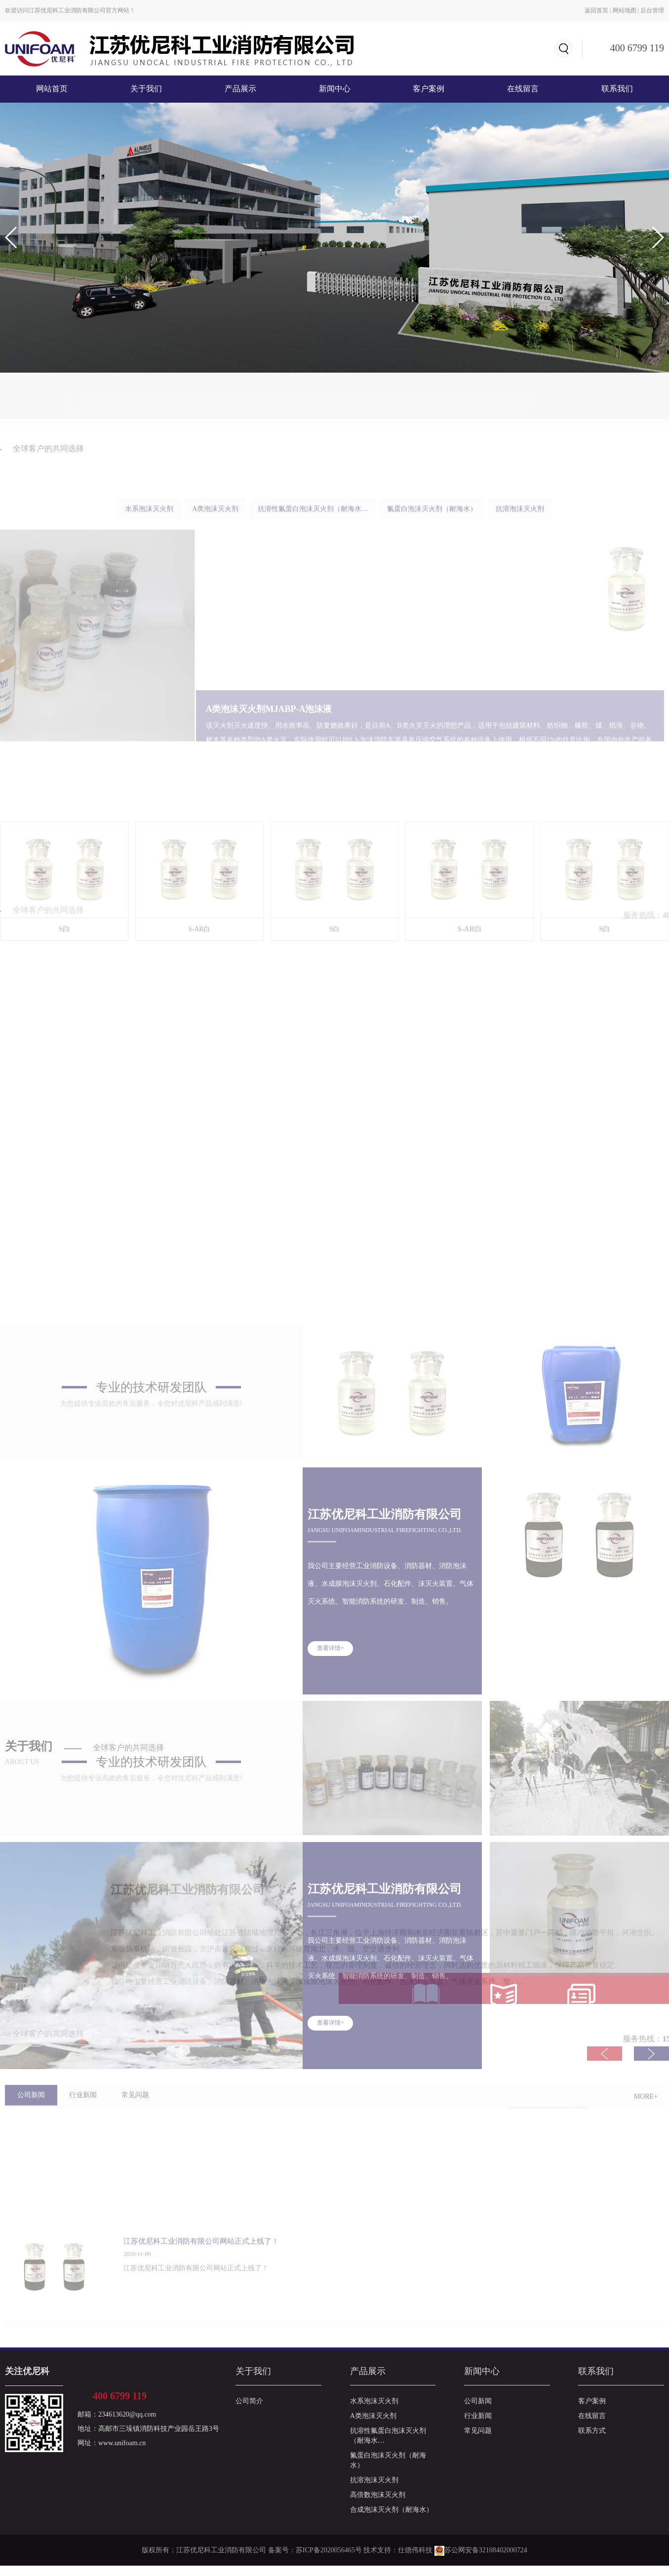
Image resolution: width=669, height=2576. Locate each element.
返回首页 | (598, 10)
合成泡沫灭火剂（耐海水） (391, 2520)
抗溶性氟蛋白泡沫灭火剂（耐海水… (388, 2446)
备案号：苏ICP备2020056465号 (315, 2560)
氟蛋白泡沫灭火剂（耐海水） (388, 2470)
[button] (657, 237)
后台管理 (652, 10)
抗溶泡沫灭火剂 (374, 2490)
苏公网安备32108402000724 (480, 2560)
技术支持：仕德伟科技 (398, 2560)
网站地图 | (626, 10)
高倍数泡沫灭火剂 (377, 2505)
